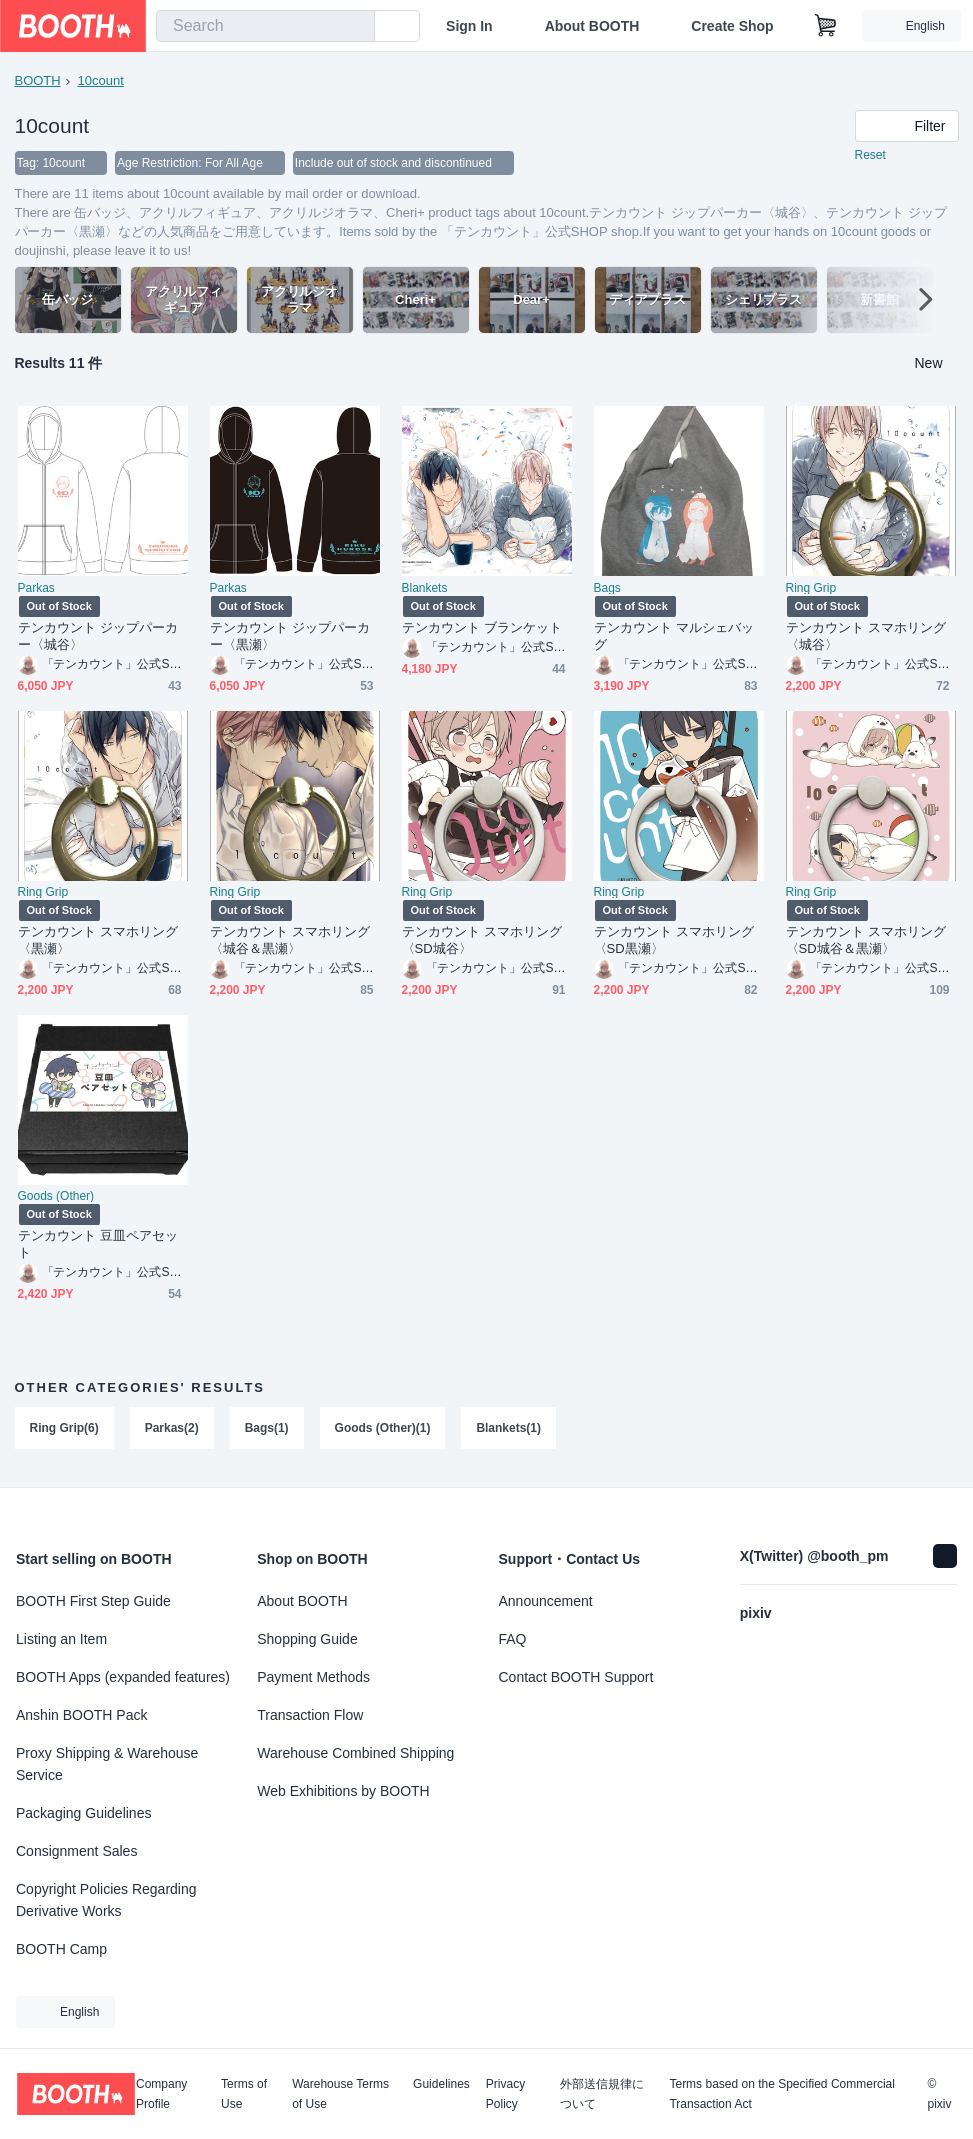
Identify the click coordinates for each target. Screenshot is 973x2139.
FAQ (513, 1639)
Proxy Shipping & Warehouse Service (107, 1764)
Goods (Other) (56, 1197)
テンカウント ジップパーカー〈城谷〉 (98, 637)
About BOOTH (591, 26)
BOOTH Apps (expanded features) (123, 1677)
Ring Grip (811, 589)
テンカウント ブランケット (482, 628)
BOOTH (38, 80)
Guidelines (441, 2084)
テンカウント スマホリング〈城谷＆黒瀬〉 (290, 941)
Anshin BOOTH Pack (82, 1715)
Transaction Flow (310, 1715)
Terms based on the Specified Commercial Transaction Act (781, 2094)
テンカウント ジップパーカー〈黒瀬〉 (290, 637)
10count (101, 80)
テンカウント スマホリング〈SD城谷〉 (482, 941)
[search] (355, 27)
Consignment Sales (76, 1851)
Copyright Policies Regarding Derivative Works (106, 1900)
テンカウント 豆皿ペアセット (98, 1245)
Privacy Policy (505, 2094)
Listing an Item (61, 1639)
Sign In (469, 26)
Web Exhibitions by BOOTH (343, 1791)
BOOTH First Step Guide (93, 1601)
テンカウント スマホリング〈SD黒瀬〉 (674, 941)
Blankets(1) (509, 1429)
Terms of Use (244, 2094)
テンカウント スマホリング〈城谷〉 (866, 637)
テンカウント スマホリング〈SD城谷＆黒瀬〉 (866, 941)
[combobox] (265, 26)
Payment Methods (313, 1677)
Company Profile (161, 2094)
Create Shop (732, 26)
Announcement (546, 1601)
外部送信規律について (602, 2094)
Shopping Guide (307, 1639)
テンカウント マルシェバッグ (674, 637)
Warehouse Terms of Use (340, 2094)
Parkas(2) (172, 1429)
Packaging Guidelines (83, 1813)
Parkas (36, 589)
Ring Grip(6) (64, 1429)
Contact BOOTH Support (576, 1677)
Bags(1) (267, 1429)
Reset (870, 156)
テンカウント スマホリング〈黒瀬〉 (98, 941)
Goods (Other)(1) (383, 1429)
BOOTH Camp (61, 1949)
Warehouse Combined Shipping (355, 1753)
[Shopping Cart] (826, 26)
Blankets (425, 589)
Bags (607, 589)
